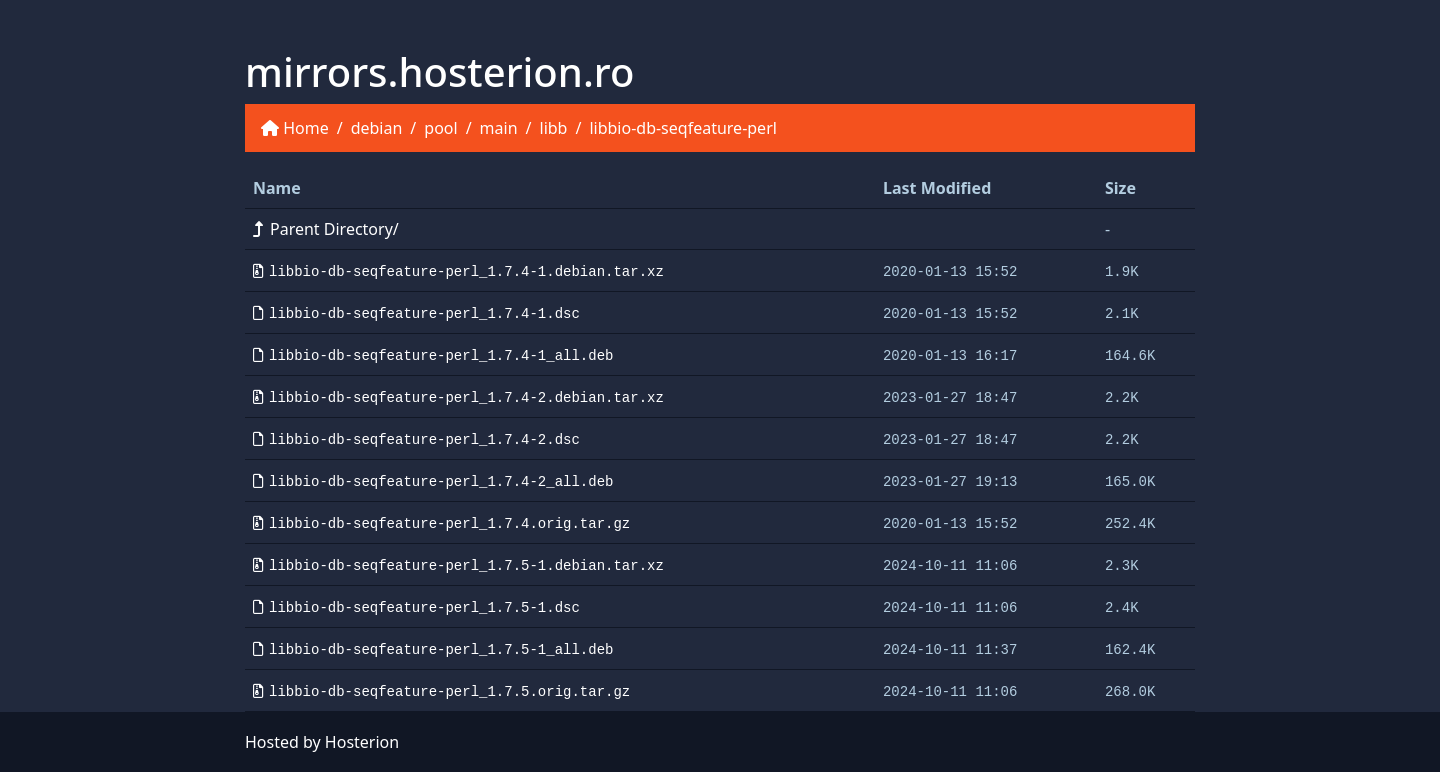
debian (377, 128)
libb (554, 128)
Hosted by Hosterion (322, 742)
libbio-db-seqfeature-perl (683, 128)
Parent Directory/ (326, 229)
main (499, 128)
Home (306, 128)
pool (440, 128)
